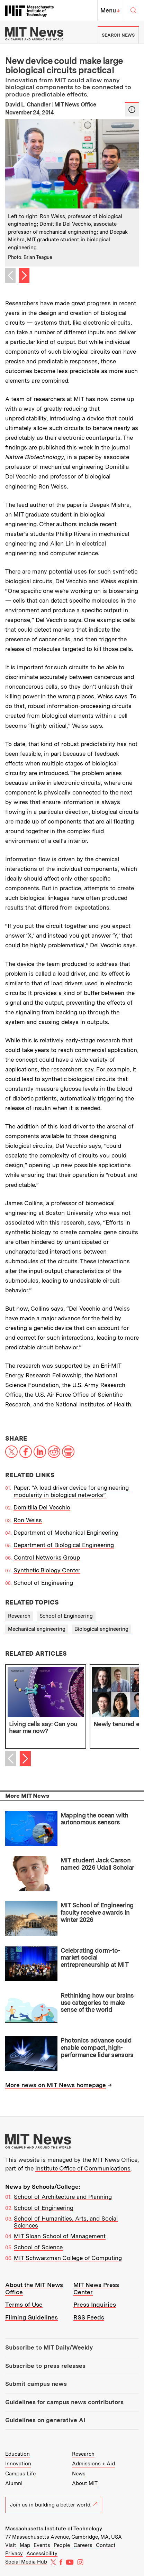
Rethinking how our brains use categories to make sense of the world (97, 2002)
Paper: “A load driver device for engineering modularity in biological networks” (71, 1491)
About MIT (85, 2483)
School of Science (38, 2247)
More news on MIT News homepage (55, 2085)
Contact (106, 2545)
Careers (82, 2545)
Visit (10, 2545)
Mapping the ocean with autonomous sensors (94, 1819)
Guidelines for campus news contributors (64, 2402)
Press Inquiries (94, 2304)
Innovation (18, 2464)
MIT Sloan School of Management (60, 2236)
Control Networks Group (47, 1557)
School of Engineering (43, 1582)
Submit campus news (36, 2383)
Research (19, 1616)
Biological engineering (101, 1629)
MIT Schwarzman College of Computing (68, 2257)
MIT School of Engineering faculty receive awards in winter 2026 (97, 1912)
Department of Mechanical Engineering (66, 1532)
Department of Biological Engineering (64, 1545)
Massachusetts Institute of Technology (53, 2529)
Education (17, 2454)
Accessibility (41, 2553)
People (62, 2545)
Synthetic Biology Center (47, 1570)
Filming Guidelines (31, 2317)
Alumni (13, 2483)
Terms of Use (24, 2304)
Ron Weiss (28, 1520)
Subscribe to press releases (45, 2365)
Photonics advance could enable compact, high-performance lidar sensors (97, 2047)
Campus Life (20, 2474)
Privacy (14, 2553)
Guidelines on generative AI (45, 2420)
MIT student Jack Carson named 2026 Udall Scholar (97, 1864)
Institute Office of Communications (82, 2168)
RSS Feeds (88, 2317)
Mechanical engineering (36, 1629)
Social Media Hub (26, 2562)
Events (42, 2545)
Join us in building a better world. (53, 2505)
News (79, 2474)
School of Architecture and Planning (63, 2196)
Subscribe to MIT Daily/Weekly (49, 2347)
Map (25, 2545)
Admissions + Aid (93, 2464)
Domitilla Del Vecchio (42, 1507)
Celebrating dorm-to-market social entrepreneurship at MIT (95, 1957)
